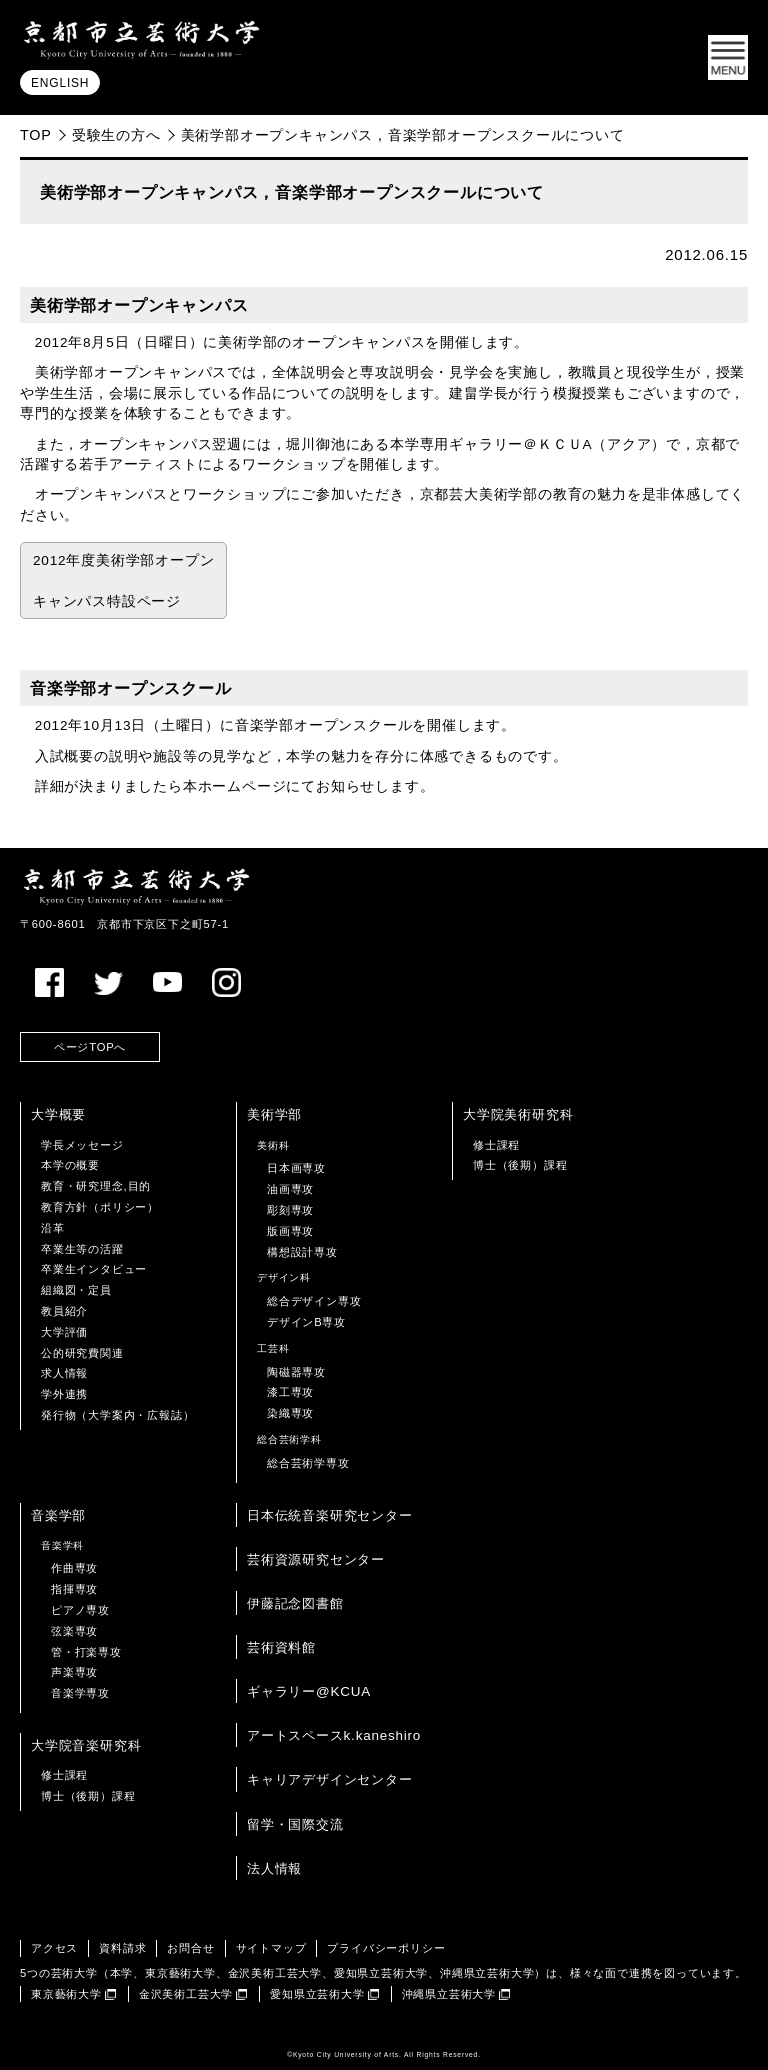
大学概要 (58, 1114)
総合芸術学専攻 (308, 1463)
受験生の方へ (116, 135)
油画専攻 (290, 1189)
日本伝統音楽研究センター (330, 1515)
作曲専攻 (74, 1568)
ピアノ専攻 (80, 1610)
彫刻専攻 (290, 1210)
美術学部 (274, 1114)
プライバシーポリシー (386, 1948)
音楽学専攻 (80, 1693)
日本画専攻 (296, 1168)
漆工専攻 (290, 1392)
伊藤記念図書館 (295, 1603)
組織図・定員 (76, 1290)
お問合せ (190, 1948)
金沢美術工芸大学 (186, 1994)
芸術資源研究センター (316, 1559)
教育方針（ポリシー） (100, 1207)
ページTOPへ (90, 1047)
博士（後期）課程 (520, 1165)
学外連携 (64, 1394)
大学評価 (64, 1332)
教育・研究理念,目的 (96, 1186)
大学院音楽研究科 (86, 1745)
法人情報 (274, 1868)
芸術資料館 (281, 1647)
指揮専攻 (74, 1589)
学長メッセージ (82, 1145)
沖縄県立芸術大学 (449, 1994)
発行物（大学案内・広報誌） (117, 1415)
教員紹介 (64, 1311)
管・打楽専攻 (86, 1652)
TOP (36, 135)
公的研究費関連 (82, 1353)
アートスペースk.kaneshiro (334, 1735)
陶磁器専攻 (296, 1372)
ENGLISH (60, 83)
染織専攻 (290, 1413)
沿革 (53, 1228)
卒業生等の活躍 (82, 1249)
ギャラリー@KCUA (309, 1691)
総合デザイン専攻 (314, 1301)
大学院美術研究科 (518, 1114)
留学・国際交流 (295, 1824)
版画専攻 (290, 1231)
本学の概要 (70, 1165)
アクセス (54, 1948)
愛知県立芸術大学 (317, 1994)
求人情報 (64, 1373)
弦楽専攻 (74, 1631)
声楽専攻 (74, 1672)
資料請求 (122, 1948)
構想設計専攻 (302, 1252)
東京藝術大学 (66, 1994)
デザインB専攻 (306, 1322)
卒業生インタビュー (94, 1269)
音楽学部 (58, 1515)
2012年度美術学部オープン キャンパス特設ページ (123, 581)
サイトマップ (271, 1948)
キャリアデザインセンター (330, 1779)
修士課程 (496, 1145)
